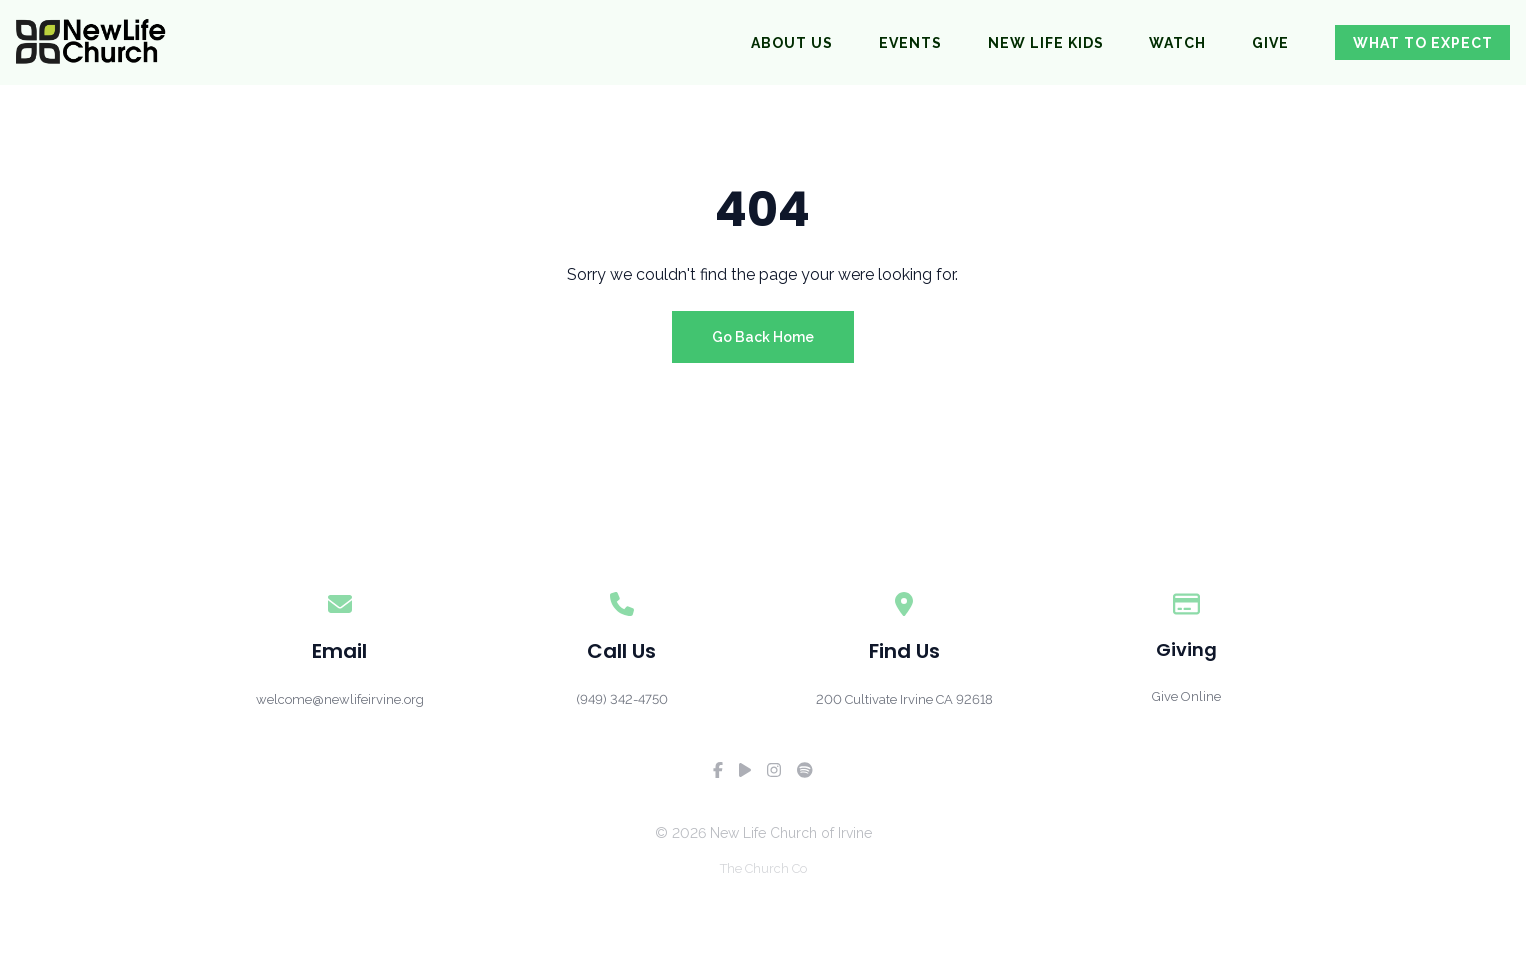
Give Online (1186, 696)
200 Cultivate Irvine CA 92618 (904, 699)
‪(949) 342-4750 (622, 699)
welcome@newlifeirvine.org (340, 699)
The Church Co (763, 868)
